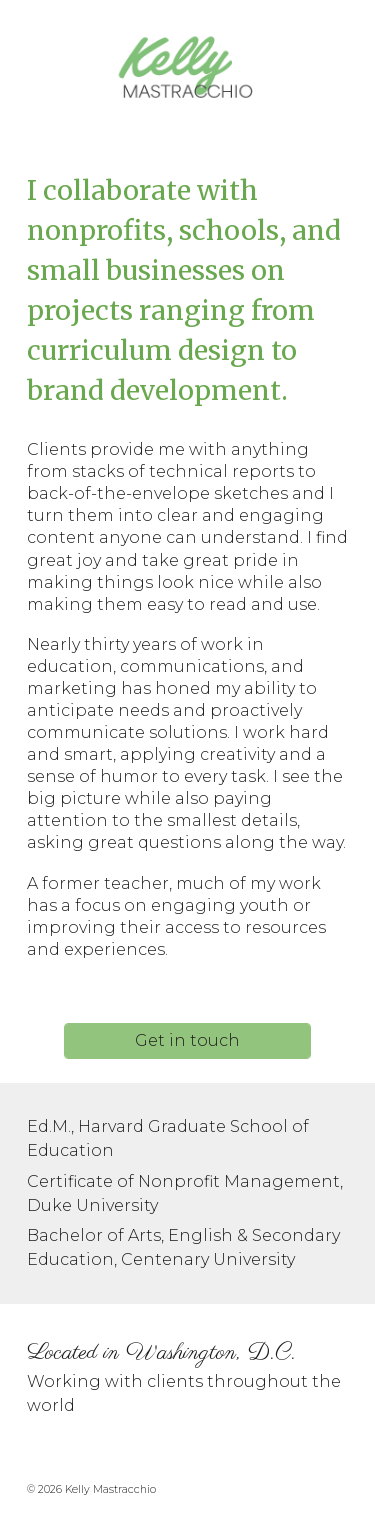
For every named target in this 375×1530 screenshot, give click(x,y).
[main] (188, 291)
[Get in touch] (187, 1040)
